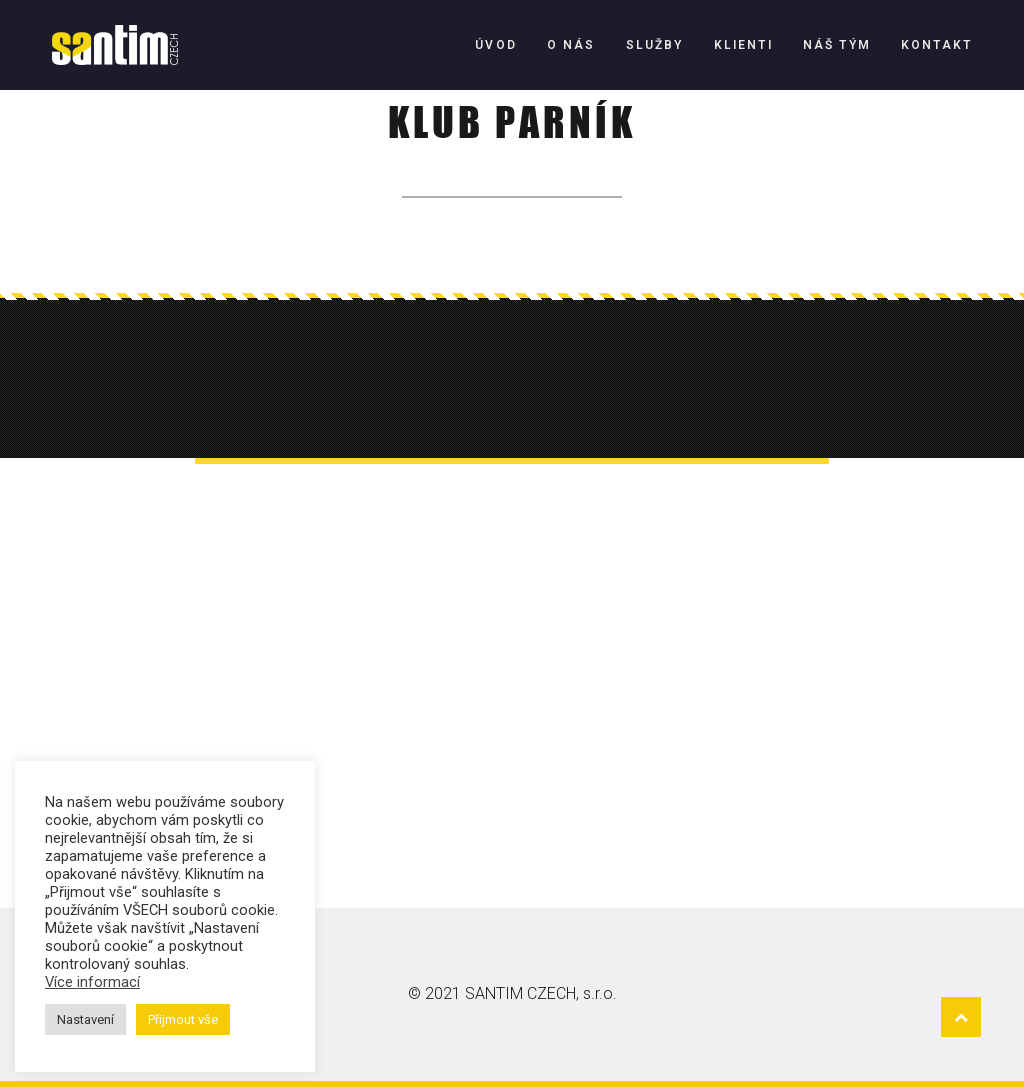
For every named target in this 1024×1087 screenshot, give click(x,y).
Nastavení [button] (85, 1019)
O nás (571, 45)
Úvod (496, 45)
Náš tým (837, 45)
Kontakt (936, 45)
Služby (655, 45)
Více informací (92, 982)
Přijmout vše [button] (183, 1019)
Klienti (743, 45)
